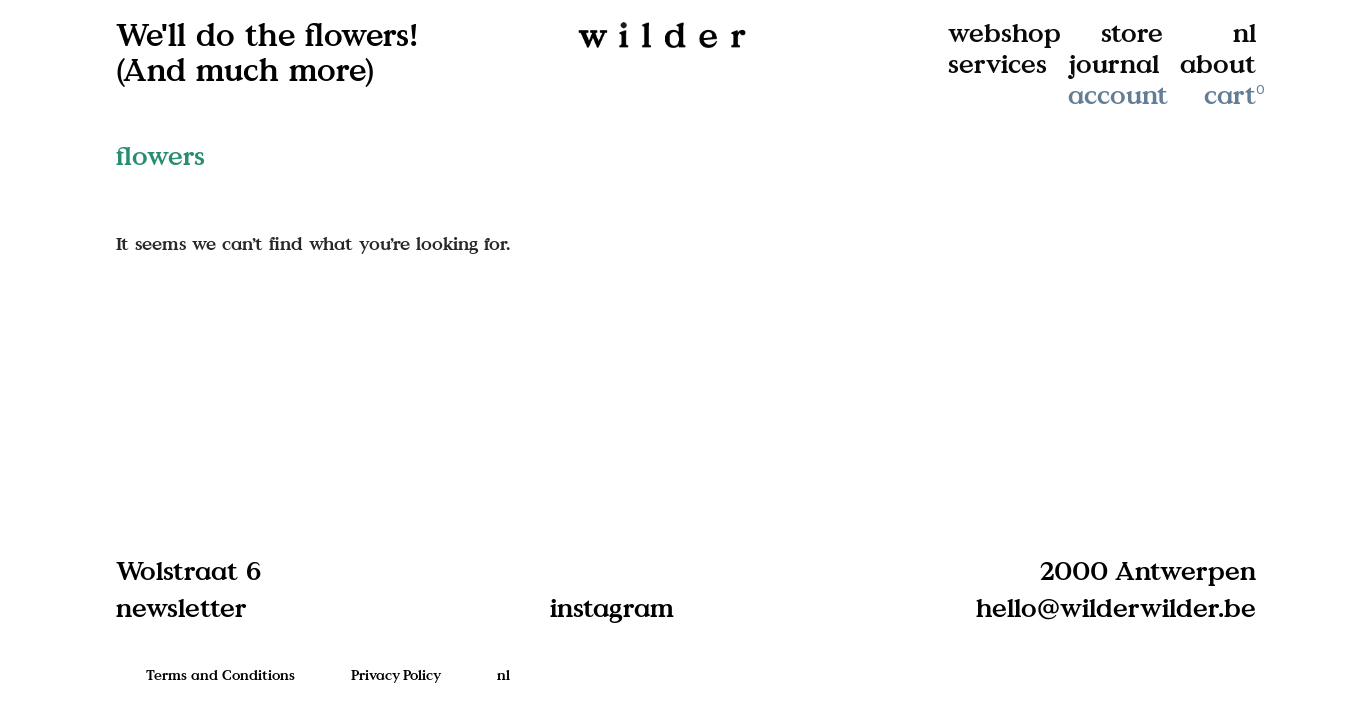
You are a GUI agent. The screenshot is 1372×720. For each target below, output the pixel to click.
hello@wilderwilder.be (1116, 607)
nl (1244, 32)
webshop (1004, 32)
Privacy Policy (396, 674)
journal (1114, 63)
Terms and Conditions (220, 674)
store (1132, 32)
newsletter (181, 607)
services (997, 63)
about (1218, 63)
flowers (160, 155)
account (1118, 94)
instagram (612, 607)
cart (1236, 94)
